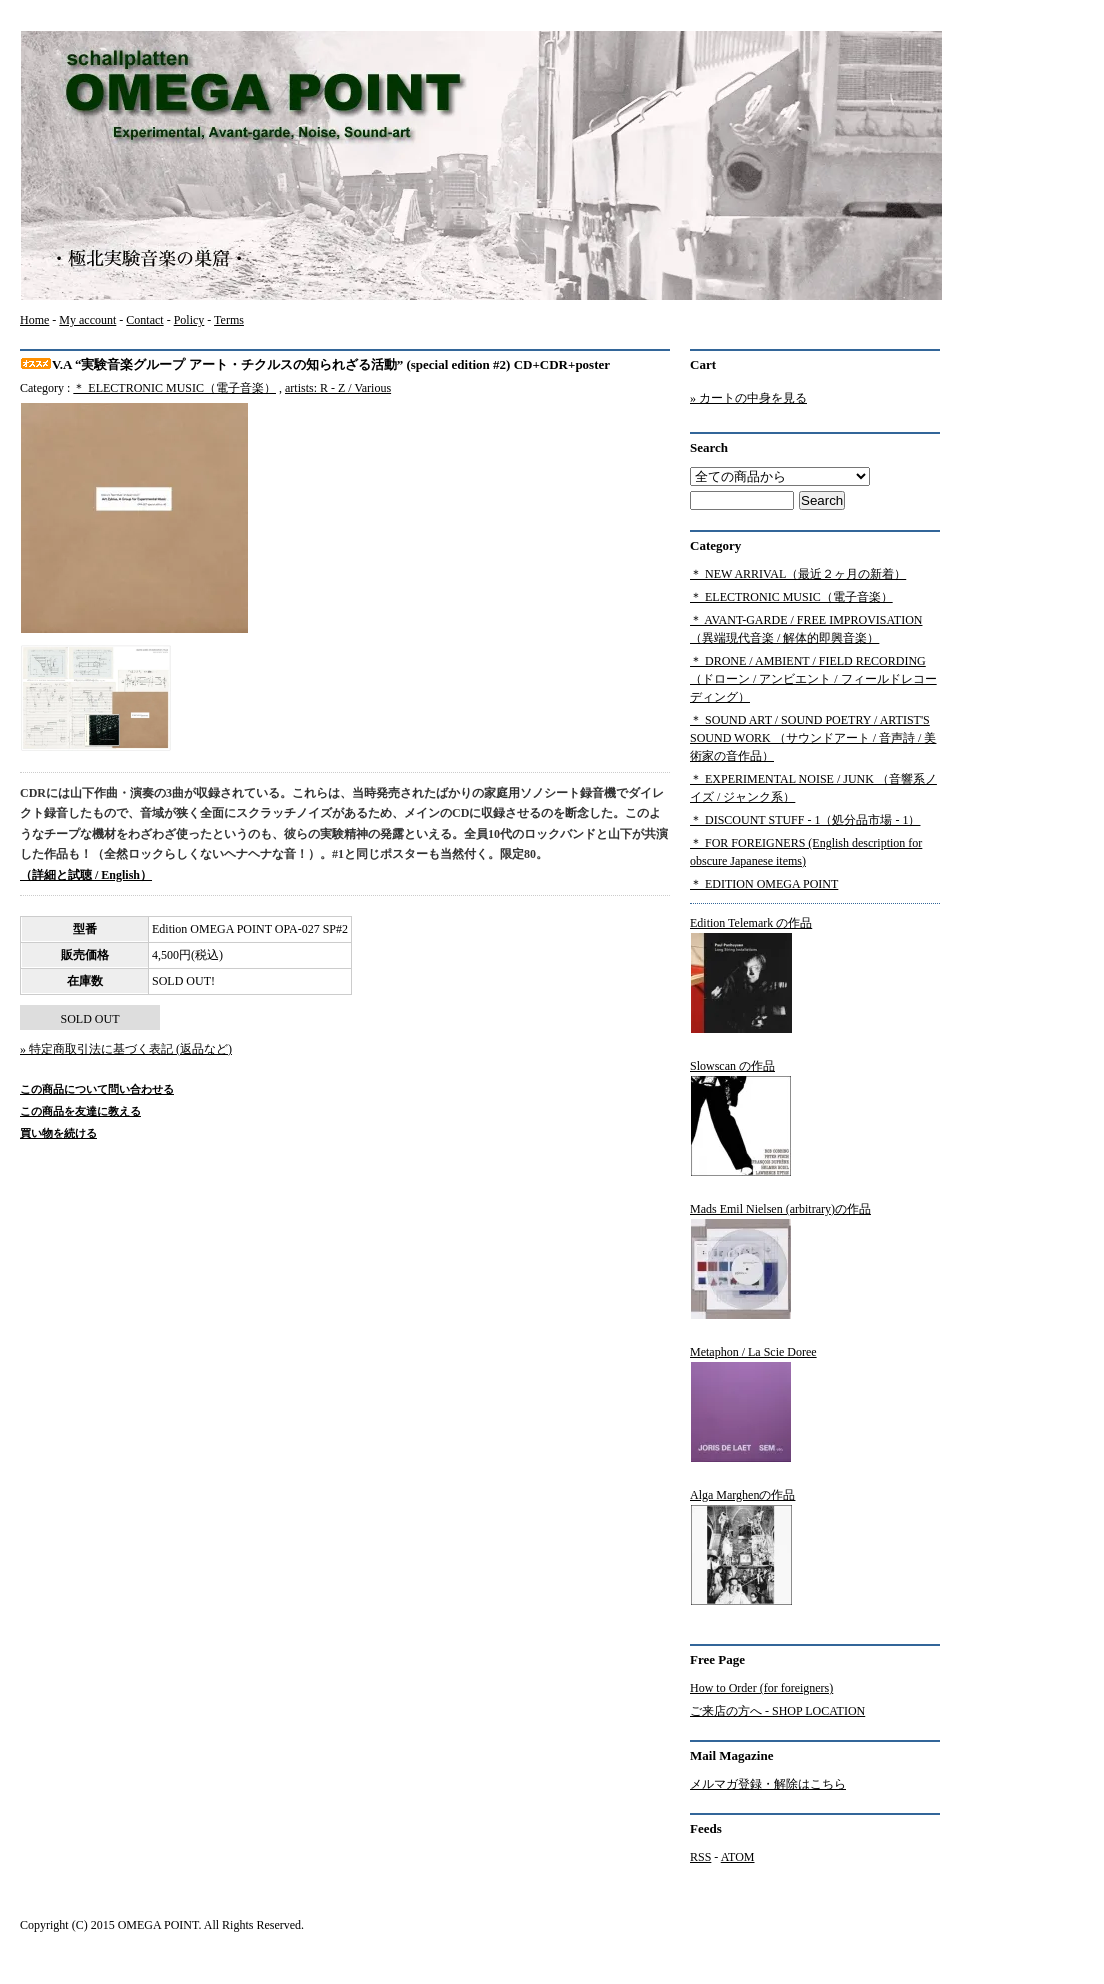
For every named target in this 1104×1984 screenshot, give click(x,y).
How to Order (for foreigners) (761, 1688)
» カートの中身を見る (748, 398)
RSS (700, 1857)
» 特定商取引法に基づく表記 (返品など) (126, 1049)
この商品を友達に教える (80, 1111)
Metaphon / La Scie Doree (753, 1404)
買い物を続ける (58, 1133)
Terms (229, 320)
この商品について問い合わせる (97, 1089)
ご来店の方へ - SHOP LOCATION (777, 1711)
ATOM (738, 1857)
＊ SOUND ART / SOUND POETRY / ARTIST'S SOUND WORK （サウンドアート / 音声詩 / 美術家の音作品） (813, 738)
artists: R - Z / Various (338, 388)
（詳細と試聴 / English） (86, 875)
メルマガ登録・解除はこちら (768, 1784)
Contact (144, 320)
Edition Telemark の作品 (751, 975)
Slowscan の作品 (741, 1118)
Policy (189, 320)
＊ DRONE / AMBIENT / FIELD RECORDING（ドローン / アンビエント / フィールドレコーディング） (813, 679)
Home (34, 320)
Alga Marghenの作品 (742, 1547)
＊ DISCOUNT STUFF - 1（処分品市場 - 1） (805, 820)
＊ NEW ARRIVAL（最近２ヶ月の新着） (798, 574)
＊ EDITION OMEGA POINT (764, 884)
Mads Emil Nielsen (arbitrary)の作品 (780, 1261)
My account (87, 320)
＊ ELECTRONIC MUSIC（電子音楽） (174, 388)
